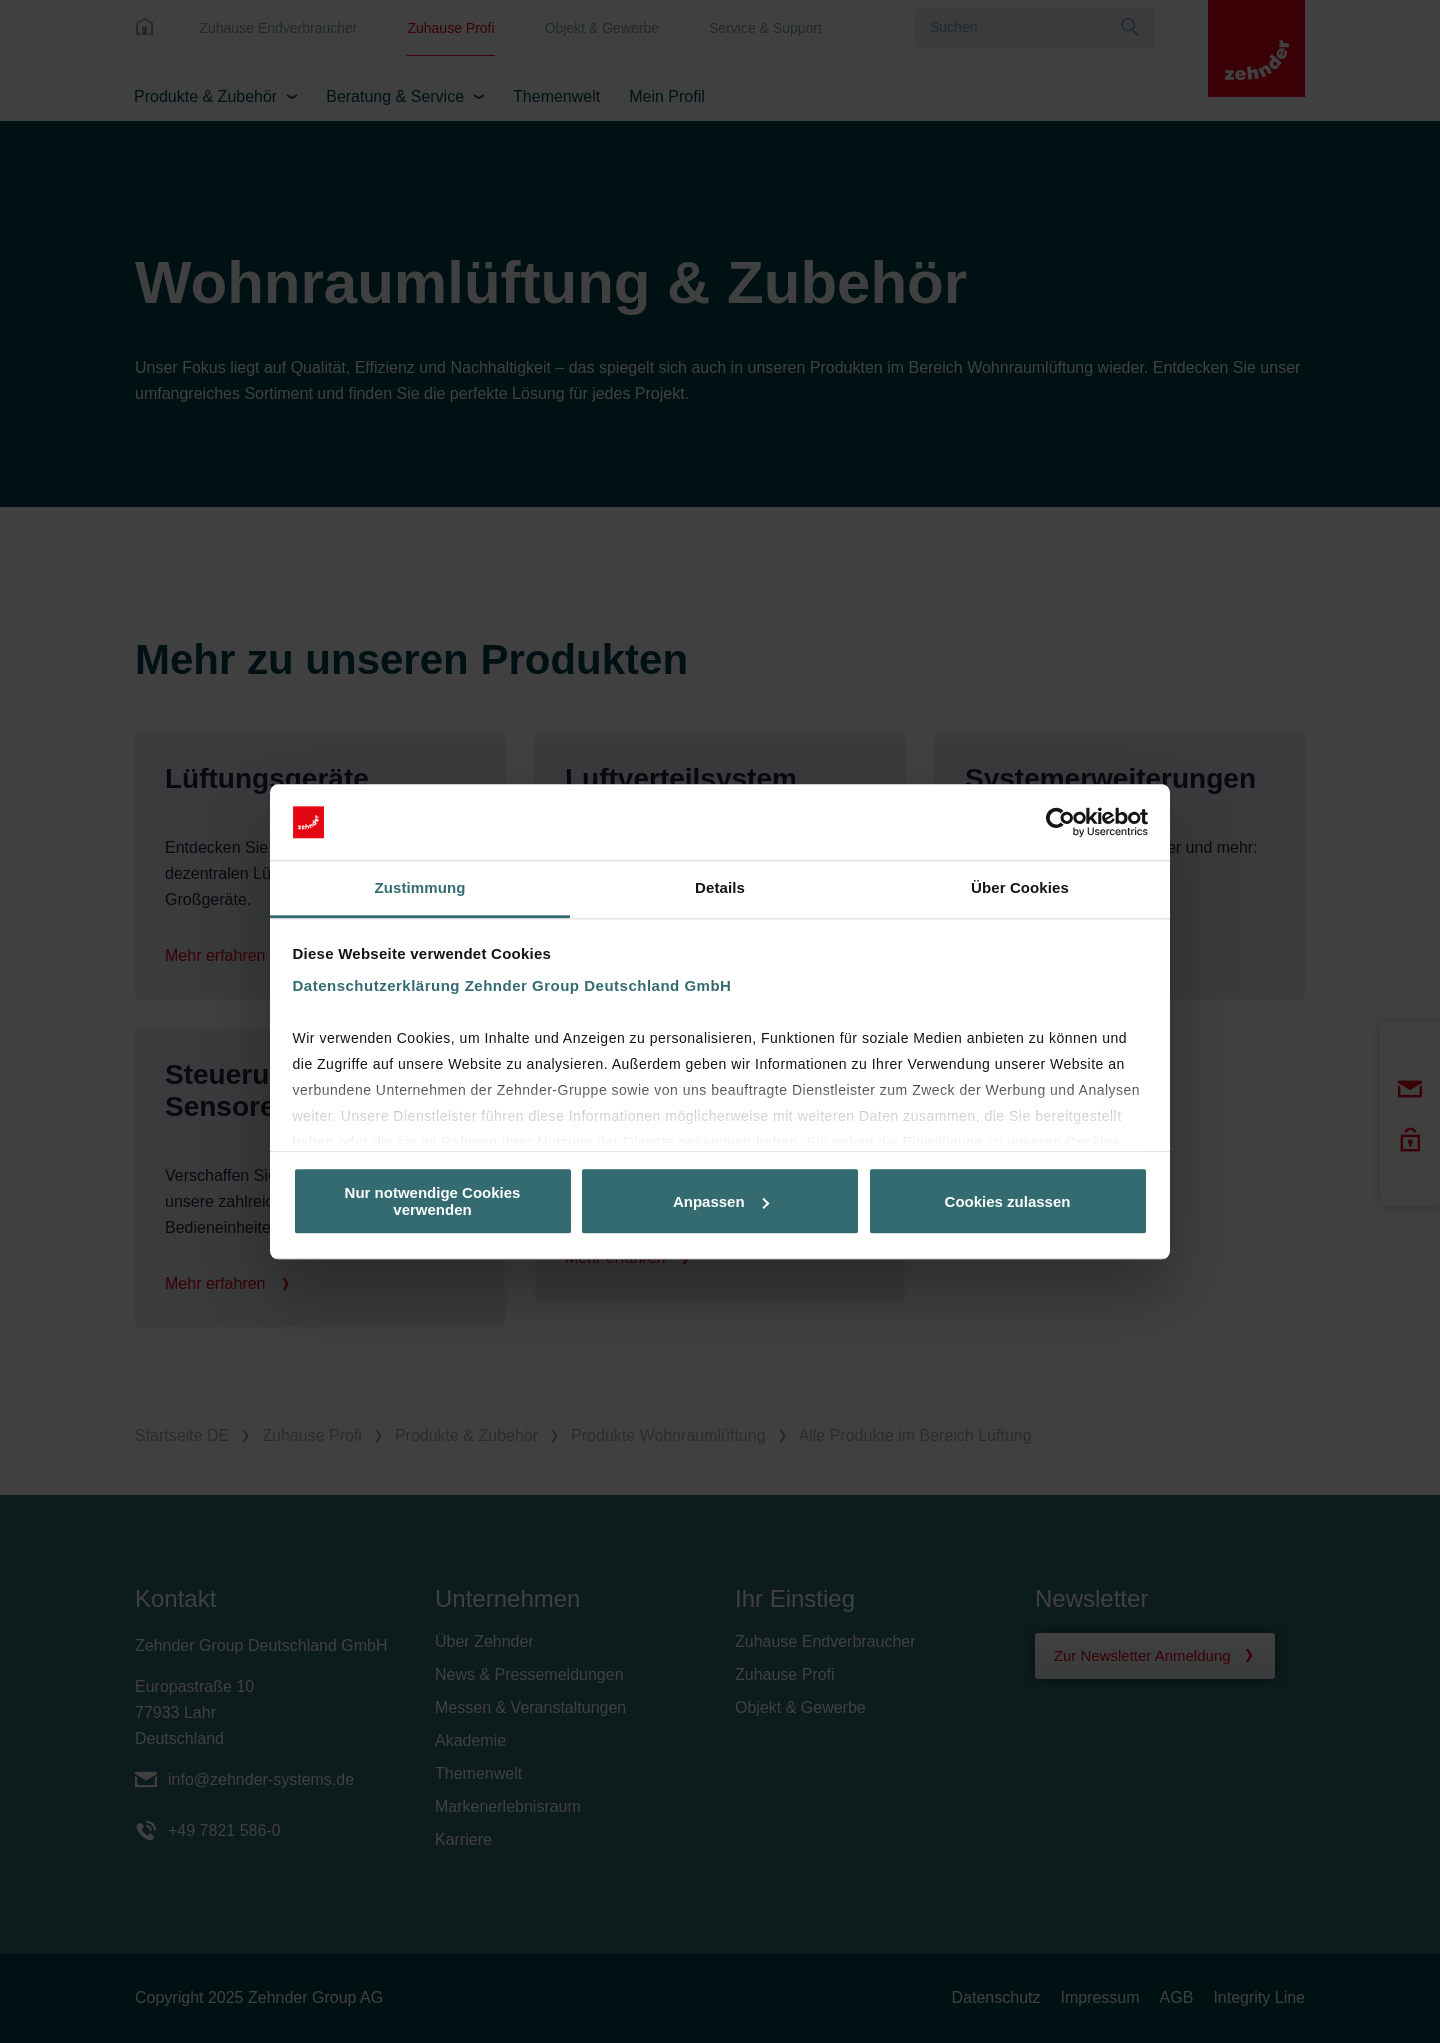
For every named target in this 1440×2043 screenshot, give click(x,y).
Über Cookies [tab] (1020, 888)
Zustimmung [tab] (420, 888)
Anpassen (721, 1201)
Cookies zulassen (1008, 1201)
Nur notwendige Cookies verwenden (433, 1201)
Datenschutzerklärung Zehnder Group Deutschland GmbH (512, 986)
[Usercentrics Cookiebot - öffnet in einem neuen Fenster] (1060, 822)
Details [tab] (720, 888)
